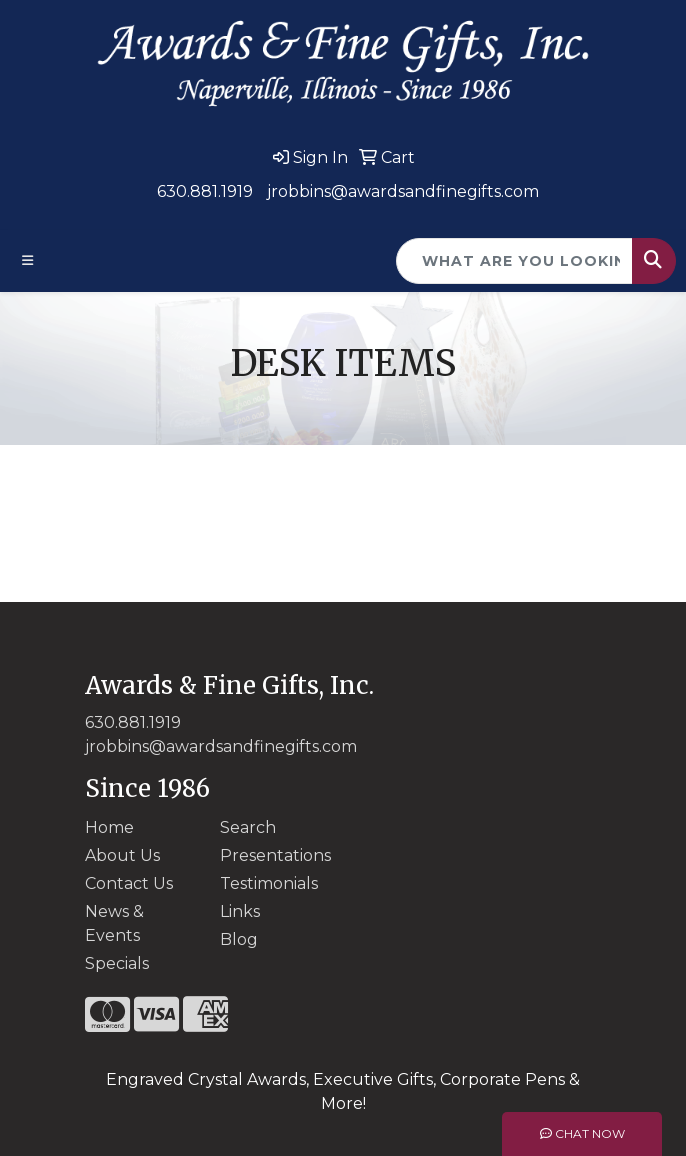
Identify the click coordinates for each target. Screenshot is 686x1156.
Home (109, 827)
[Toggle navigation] (28, 260)
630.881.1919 (205, 191)
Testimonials (269, 883)
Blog (239, 939)
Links (240, 911)
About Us (122, 855)
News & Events (114, 923)
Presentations (275, 855)
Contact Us (129, 883)
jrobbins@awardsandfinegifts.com (403, 191)
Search (248, 827)
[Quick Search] (514, 261)
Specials (117, 963)
